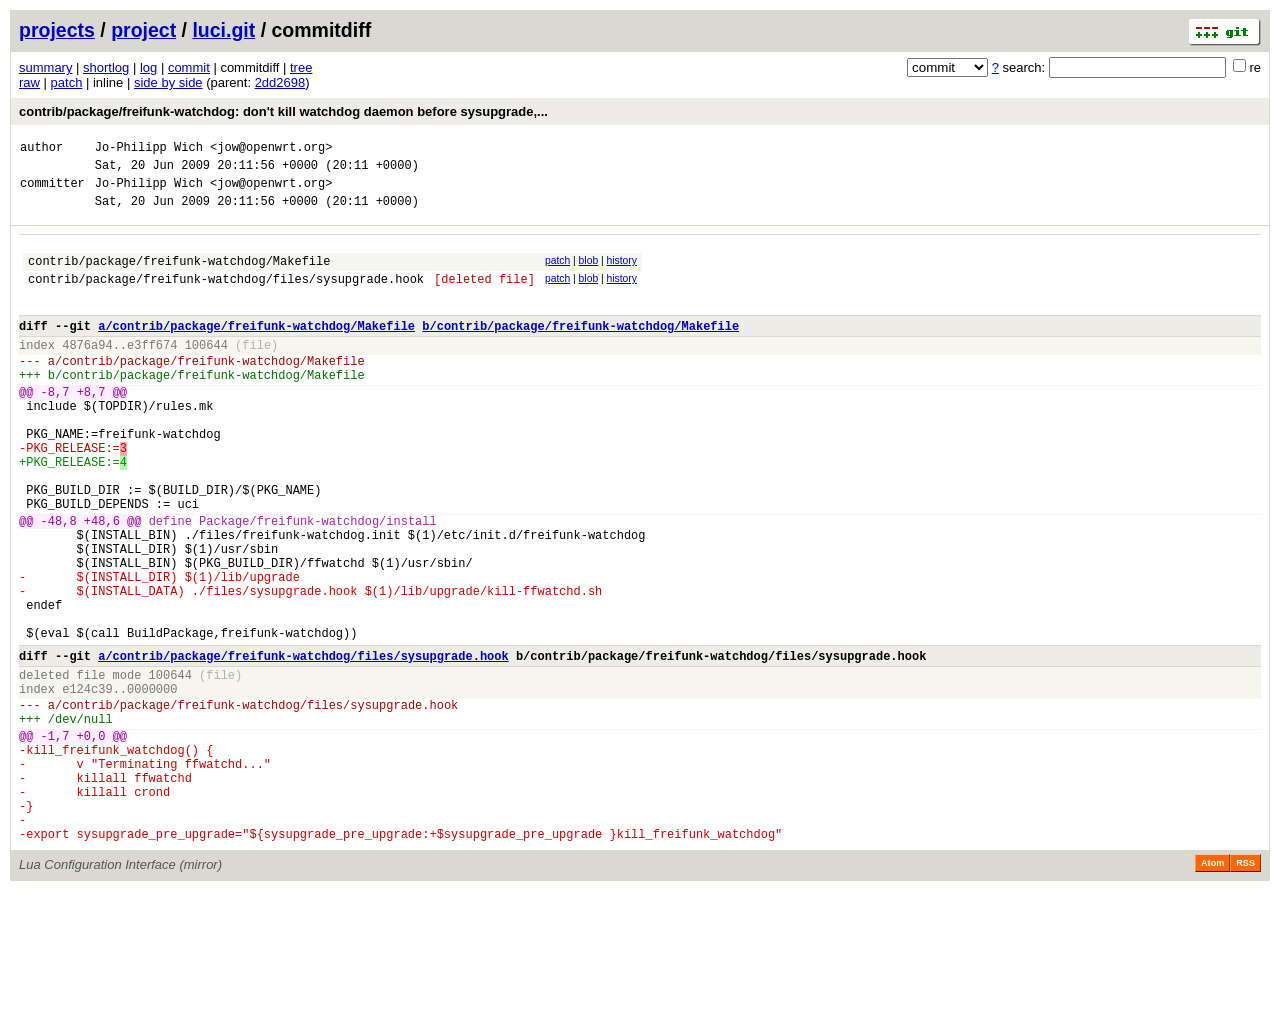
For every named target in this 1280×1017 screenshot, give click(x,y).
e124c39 (87, 784)
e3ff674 (152, 371)
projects (57, 30)
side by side (168, 82)
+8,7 (91, 427)
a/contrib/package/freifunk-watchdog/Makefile (256, 349)
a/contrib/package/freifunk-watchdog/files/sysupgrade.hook (303, 745)
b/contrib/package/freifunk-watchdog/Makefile (580, 349)
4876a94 (87, 371)
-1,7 (55, 840)
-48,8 (59, 583)
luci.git (223, 30)
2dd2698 (280, 82)
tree (301, 67)
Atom (1212, 989)
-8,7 (55, 427)
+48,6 (102, 583)
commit (189, 67)
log (148, 67)
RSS (1245, 989)
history (621, 272)
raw (29, 82)
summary (45, 67)
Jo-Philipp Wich (149, 149)
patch (67, 82)
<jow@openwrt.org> (271, 149)
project (143, 30)
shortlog (106, 67)
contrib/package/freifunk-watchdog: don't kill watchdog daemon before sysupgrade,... (283, 111)
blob (589, 272)
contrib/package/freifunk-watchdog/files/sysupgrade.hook (226, 296)
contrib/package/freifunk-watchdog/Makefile (179, 275)
